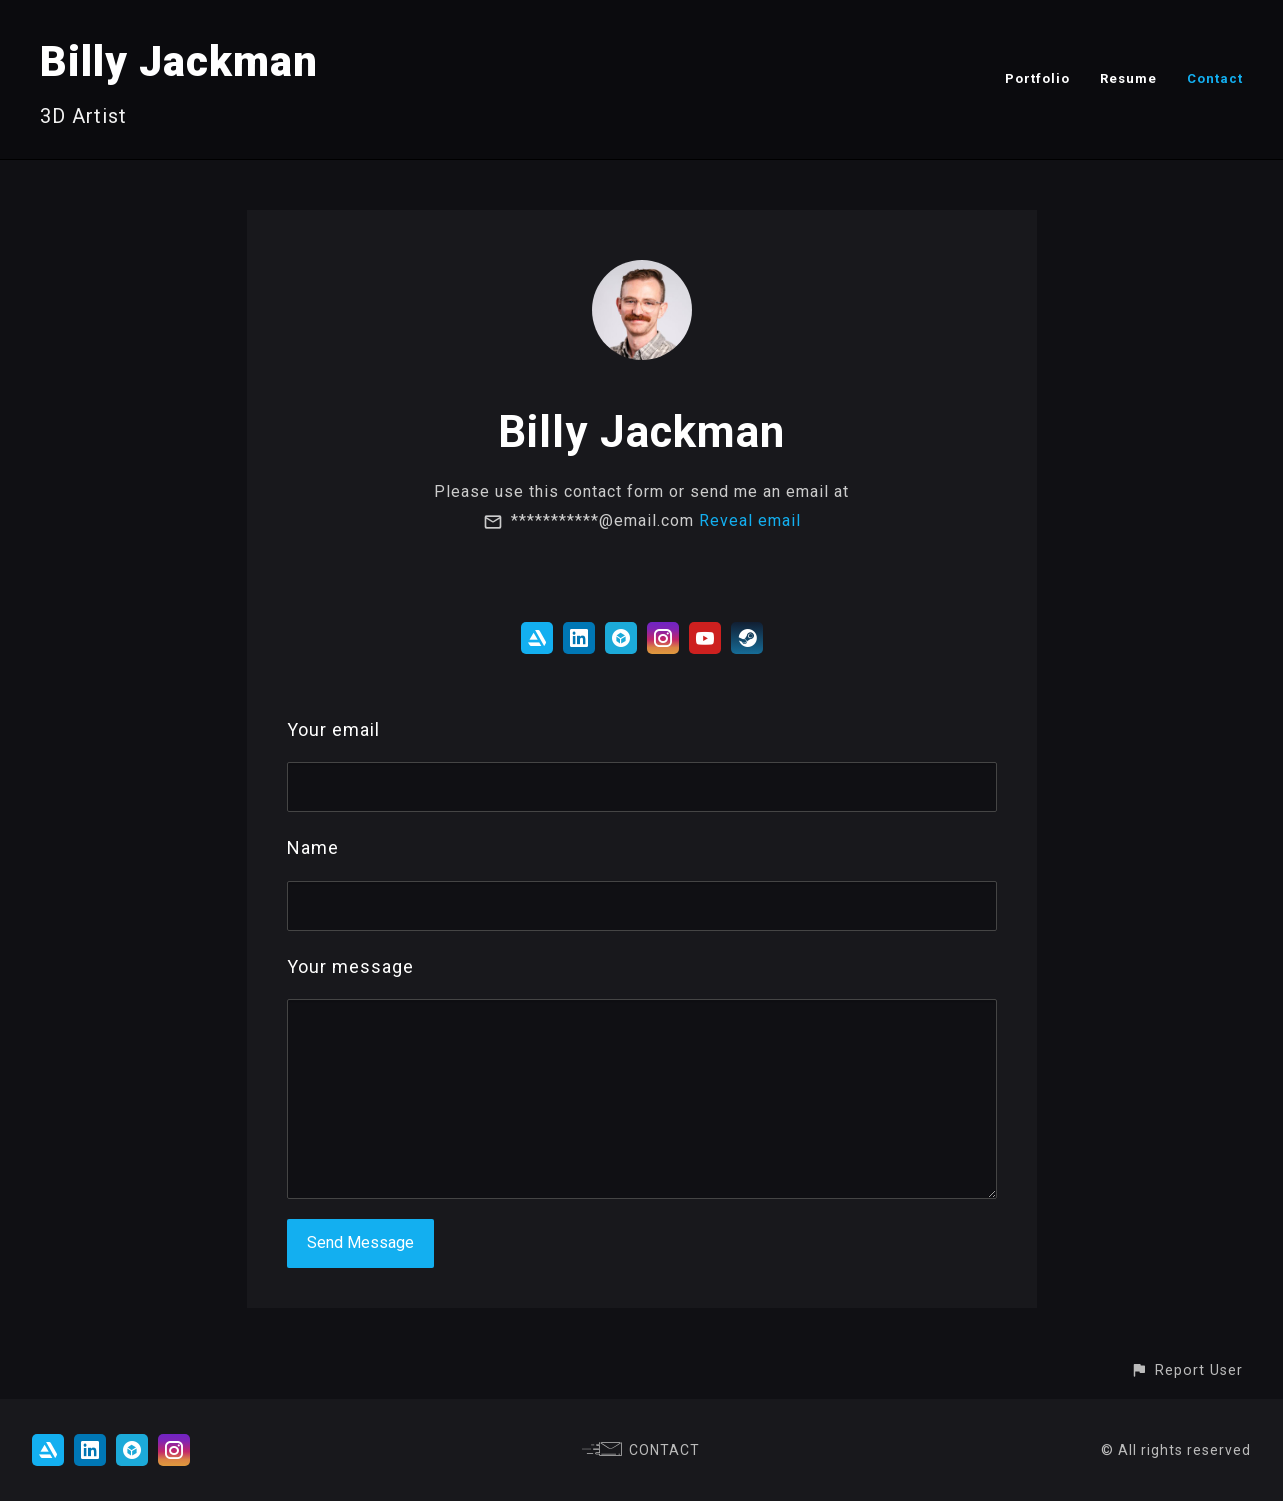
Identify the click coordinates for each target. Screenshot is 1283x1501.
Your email (333, 729)
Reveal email (750, 520)
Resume (1128, 78)
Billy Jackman (179, 61)
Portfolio (1037, 78)
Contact (1215, 78)
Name (313, 847)
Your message (350, 966)
